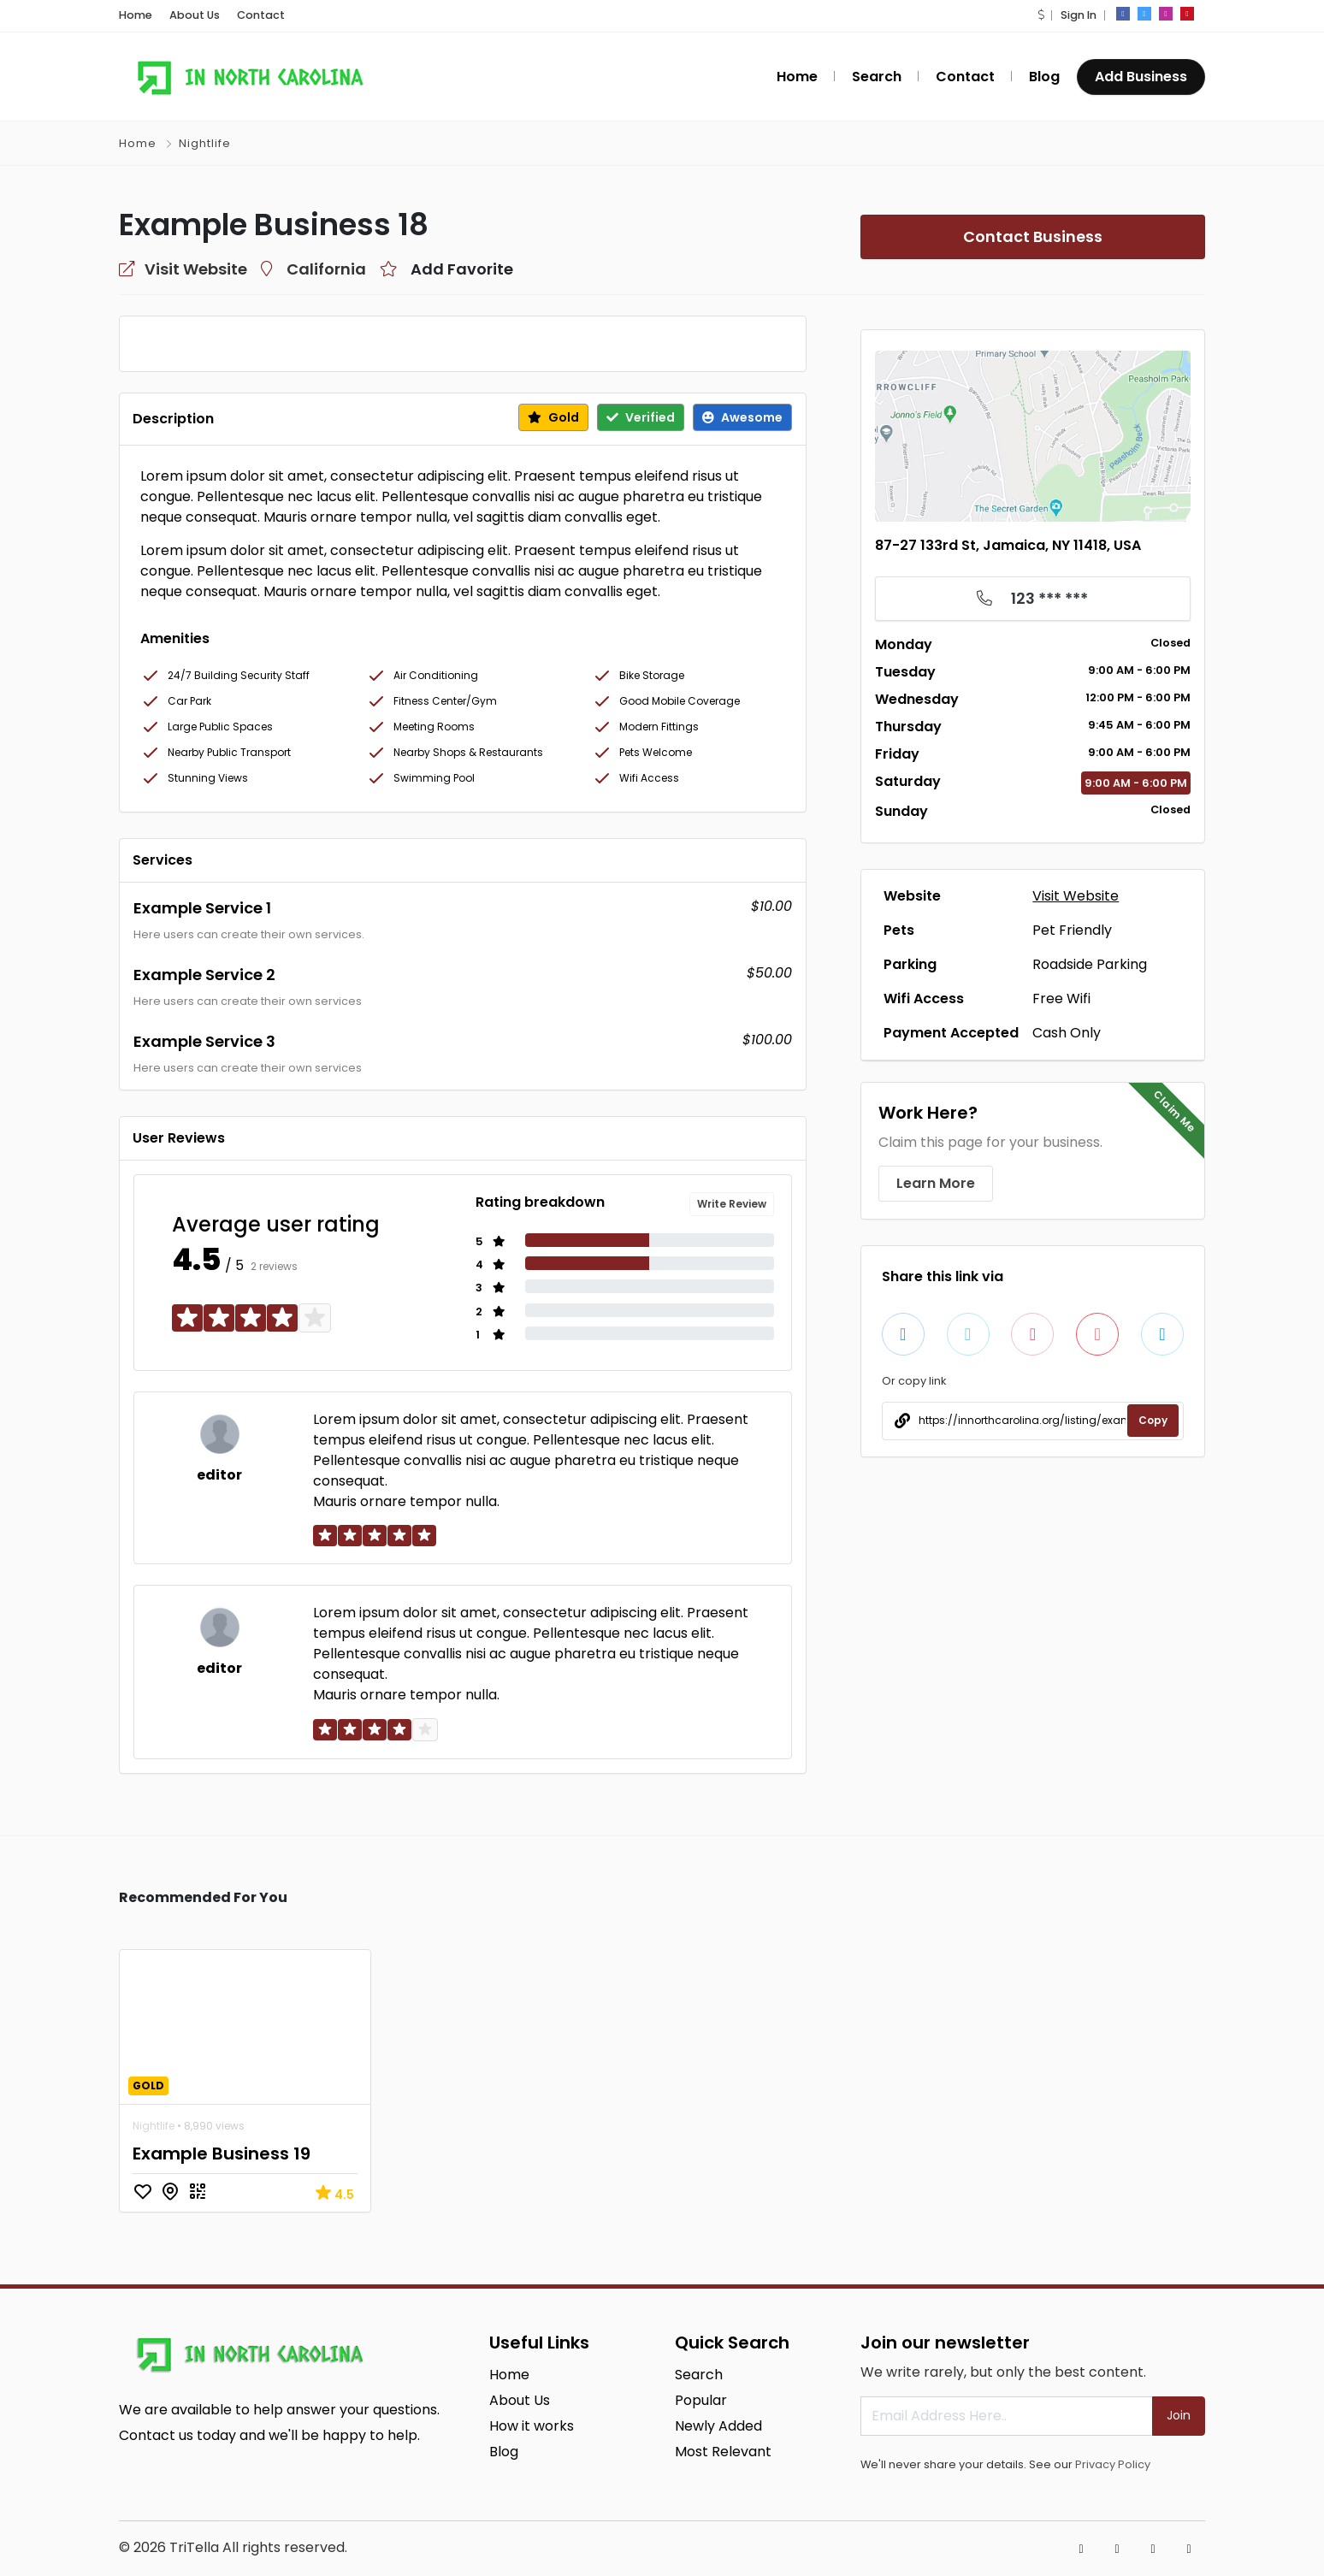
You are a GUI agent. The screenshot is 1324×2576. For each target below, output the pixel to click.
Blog (1044, 76)
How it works (531, 2426)
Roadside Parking (1089, 964)
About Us (194, 15)
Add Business (1141, 76)
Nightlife (205, 143)
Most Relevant (723, 2451)
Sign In (1078, 15)
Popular (701, 2400)
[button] (1040, 15)
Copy (1152, 1420)
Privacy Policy (1112, 2464)
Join (1179, 2415)
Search (876, 76)
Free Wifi (1061, 998)
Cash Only (1066, 1033)
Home (135, 15)
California (326, 269)
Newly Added (718, 2426)
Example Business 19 (221, 2153)
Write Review (731, 1203)
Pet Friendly (1072, 930)
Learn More (935, 1183)
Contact (261, 15)
